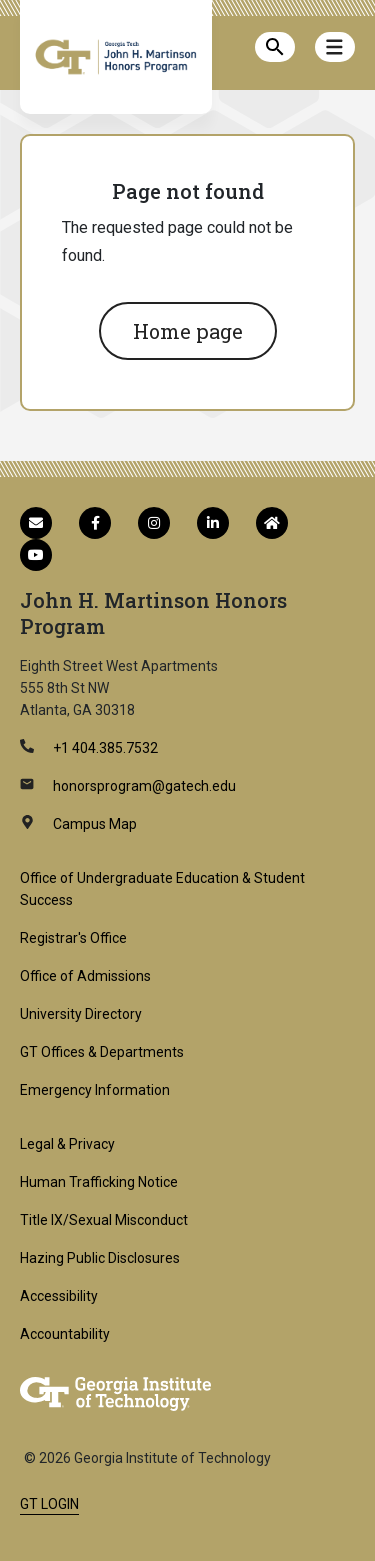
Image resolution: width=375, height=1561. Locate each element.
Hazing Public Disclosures (100, 1258)
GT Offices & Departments (102, 1052)
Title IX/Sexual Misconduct (104, 1220)
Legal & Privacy (67, 1144)
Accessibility (59, 1296)
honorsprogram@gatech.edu (143, 786)
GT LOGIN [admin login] (49, 1504)
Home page (188, 331)
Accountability (65, 1334)
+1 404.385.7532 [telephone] (104, 748)
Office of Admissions (85, 976)
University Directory (81, 1014)
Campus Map (93, 824)
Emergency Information (95, 1090)
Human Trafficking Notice (99, 1182)
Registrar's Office (73, 938)
